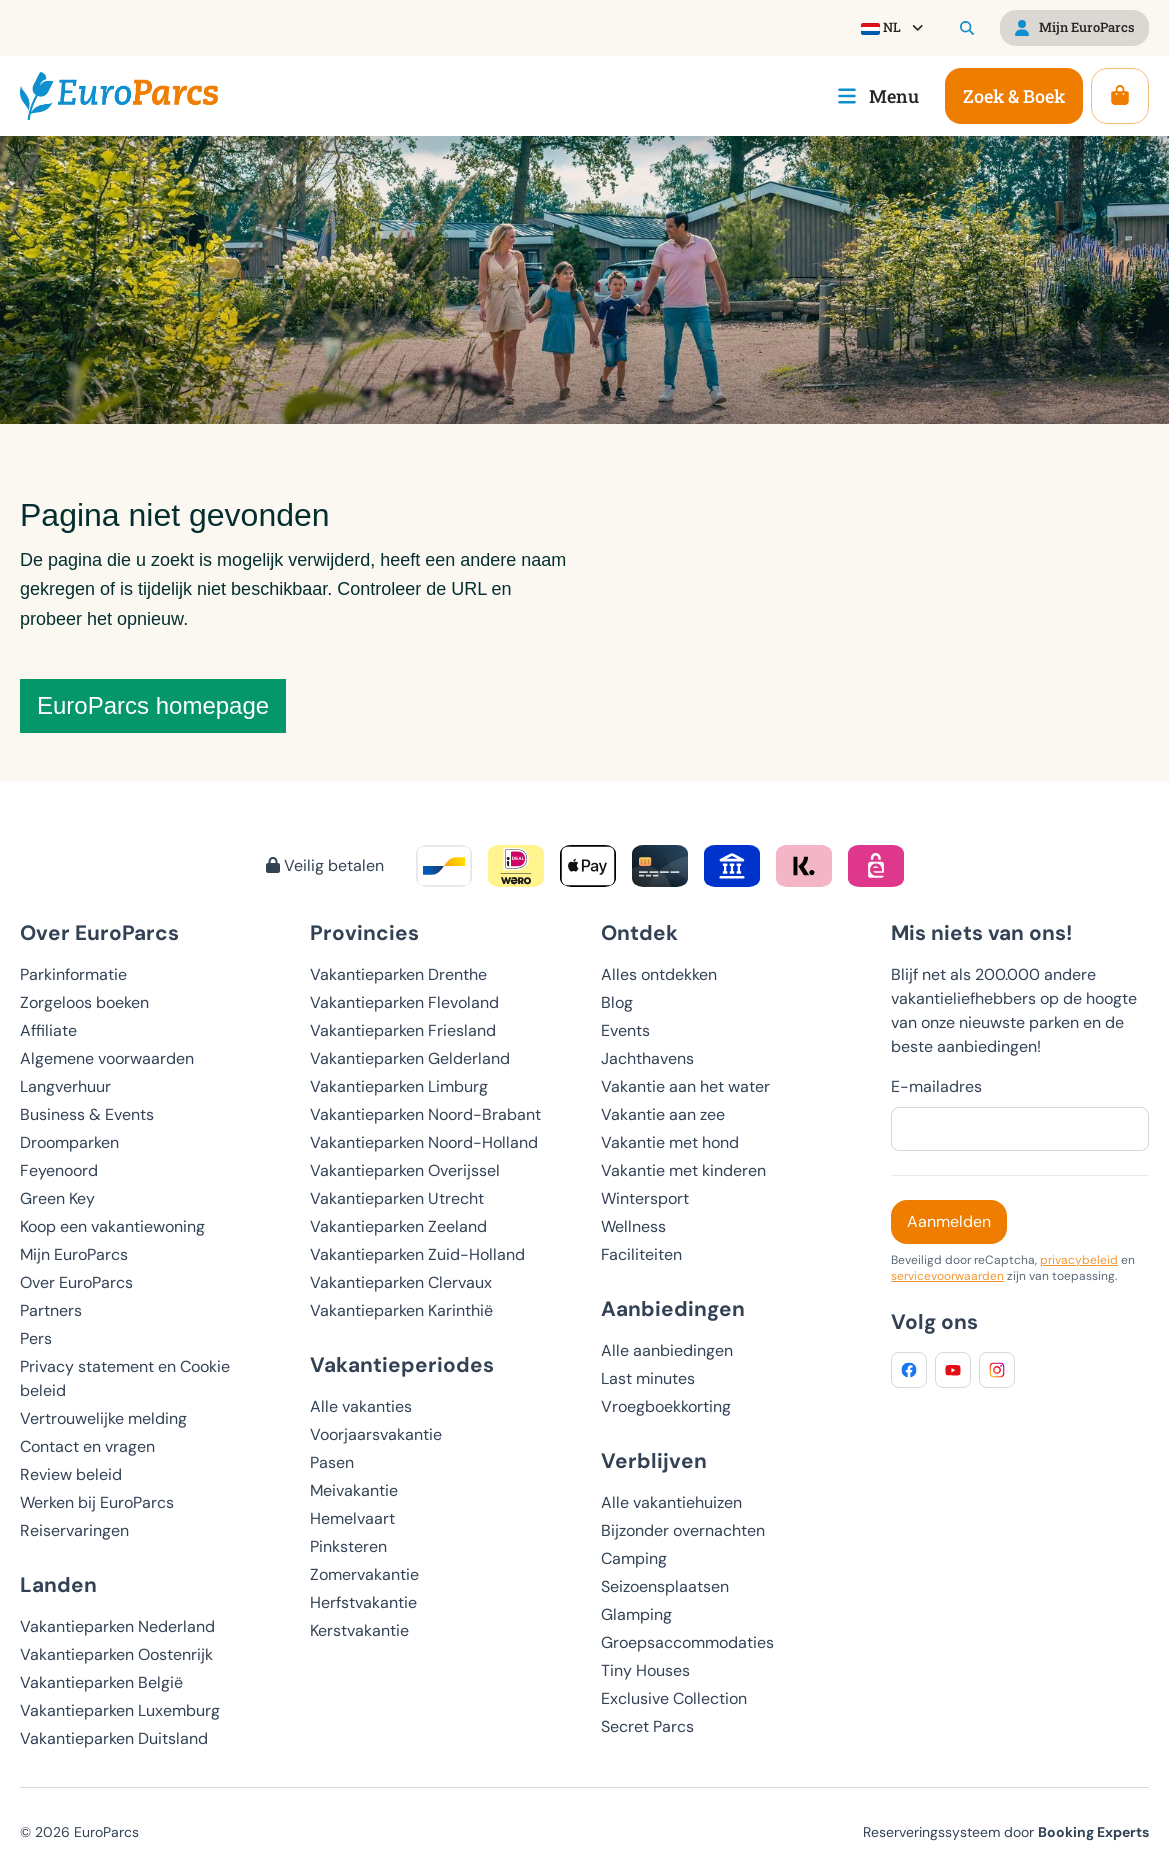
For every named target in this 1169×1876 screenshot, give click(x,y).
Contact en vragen (87, 1446)
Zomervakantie (364, 1574)
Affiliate (48, 1030)
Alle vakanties (361, 1406)
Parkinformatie (73, 974)
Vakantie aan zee (663, 1114)
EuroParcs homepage (153, 705)
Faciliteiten (641, 1254)
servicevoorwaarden (947, 1276)
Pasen (332, 1462)
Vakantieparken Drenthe (398, 974)
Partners (51, 1310)
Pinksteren (348, 1546)
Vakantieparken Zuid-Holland (417, 1254)
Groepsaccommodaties (687, 1642)
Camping (634, 1558)
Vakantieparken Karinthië (401, 1310)
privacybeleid (1079, 1260)
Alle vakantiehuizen (671, 1502)
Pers (36, 1338)
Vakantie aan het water (685, 1086)
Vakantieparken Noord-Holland (424, 1142)
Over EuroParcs (76, 1282)
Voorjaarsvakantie (376, 1434)
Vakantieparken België (101, 1682)
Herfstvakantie (363, 1602)
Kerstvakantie (359, 1630)
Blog (617, 1002)
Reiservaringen (74, 1530)
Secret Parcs (647, 1726)
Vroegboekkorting (666, 1406)
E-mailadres (936, 1086)
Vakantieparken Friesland (403, 1030)
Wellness (633, 1226)
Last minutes (648, 1378)
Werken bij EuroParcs (97, 1502)
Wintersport (645, 1198)
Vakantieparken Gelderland (410, 1058)
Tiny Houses (645, 1670)
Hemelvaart (352, 1518)
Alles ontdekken (659, 974)
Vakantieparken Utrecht (397, 1198)
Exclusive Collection (674, 1698)
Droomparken (69, 1142)
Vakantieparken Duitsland (114, 1738)
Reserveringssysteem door (1006, 1832)
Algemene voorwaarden (107, 1058)
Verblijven (654, 1460)
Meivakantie (354, 1490)
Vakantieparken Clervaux (401, 1282)
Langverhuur (65, 1086)
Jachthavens (647, 1058)
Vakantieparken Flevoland (404, 1002)
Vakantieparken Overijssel (405, 1170)
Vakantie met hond (670, 1142)
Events (625, 1030)
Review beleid (71, 1474)
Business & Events (87, 1114)
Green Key (57, 1198)
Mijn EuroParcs (74, 1254)
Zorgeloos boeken (84, 1002)
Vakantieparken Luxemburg (120, 1710)
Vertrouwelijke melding (103, 1418)
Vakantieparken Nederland (117, 1626)
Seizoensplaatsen (665, 1586)
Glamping (636, 1614)
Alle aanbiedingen (667, 1350)
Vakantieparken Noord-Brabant (425, 1114)
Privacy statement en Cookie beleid (125, 1378)
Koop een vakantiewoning (112, 1226)
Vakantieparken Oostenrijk (116, 1654)
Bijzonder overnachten (683, 1530)
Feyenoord (59, 1170)
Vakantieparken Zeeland (398, 1226)
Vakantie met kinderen (683, 1170)
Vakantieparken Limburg (399, 1086)
